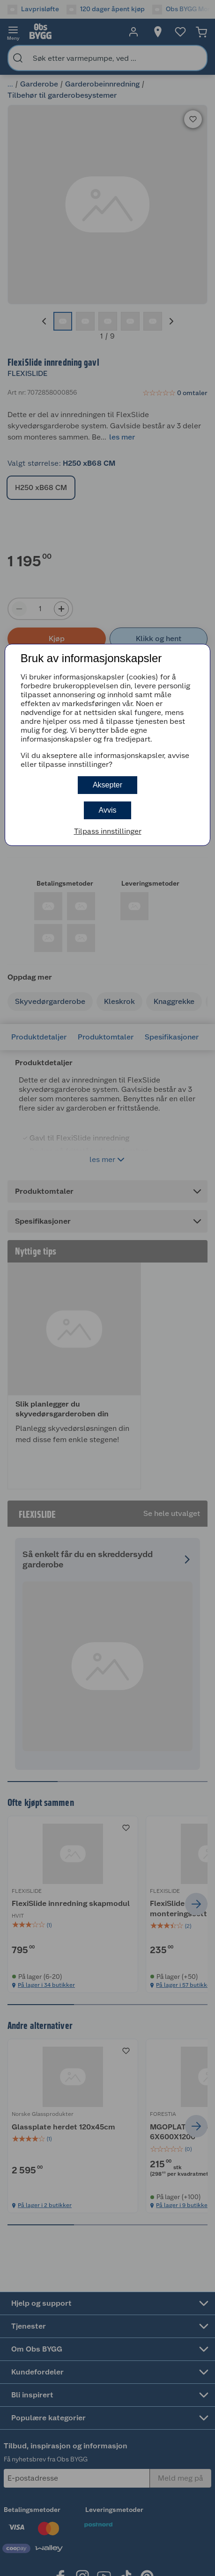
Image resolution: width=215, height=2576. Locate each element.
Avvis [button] (108, 810)
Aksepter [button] (107, 785)
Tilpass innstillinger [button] (107, 831)
